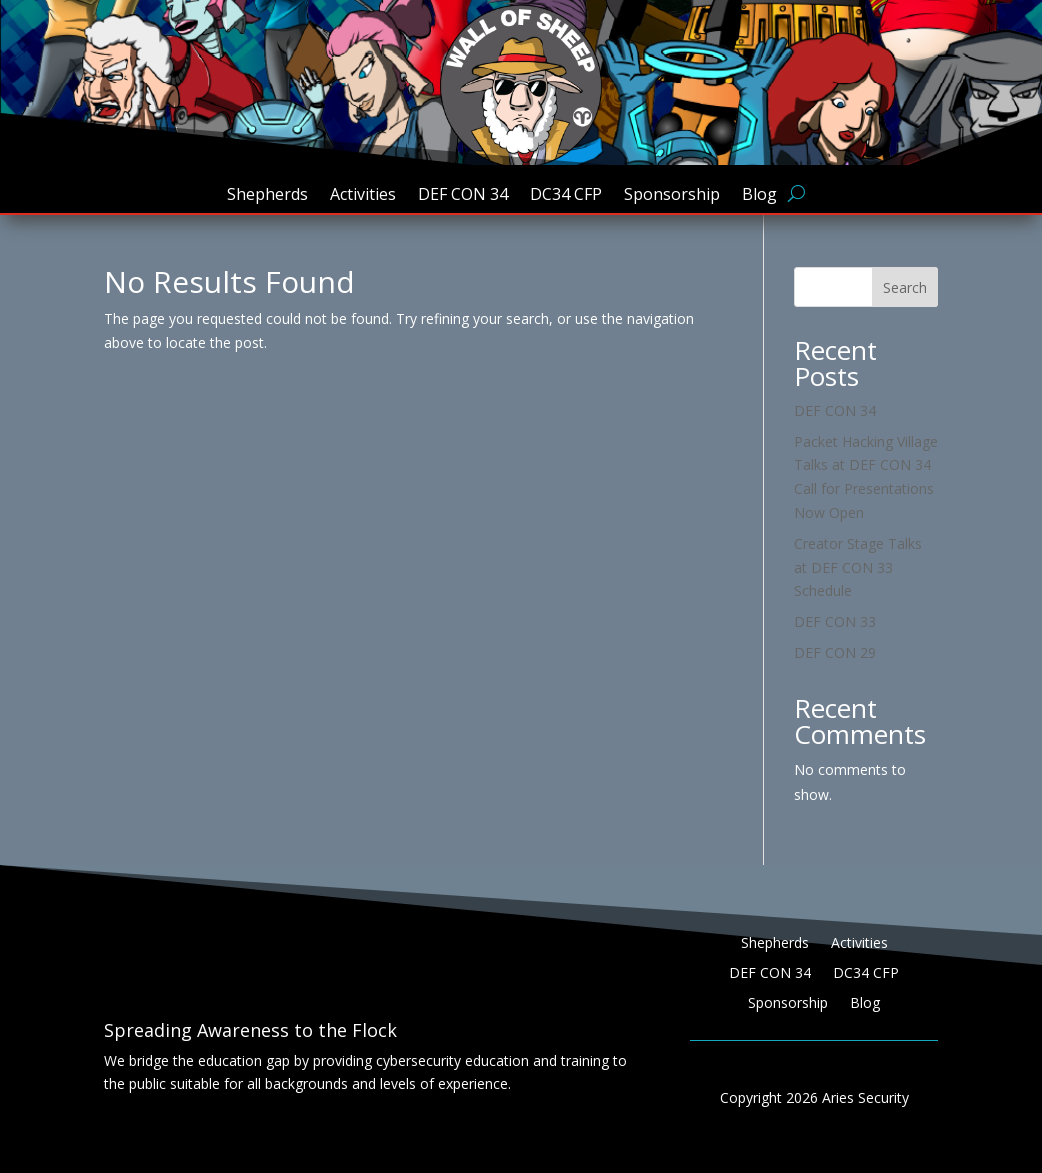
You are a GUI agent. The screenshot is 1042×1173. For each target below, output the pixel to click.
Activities (363, 196)
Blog (759, 196)
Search (905, 287)
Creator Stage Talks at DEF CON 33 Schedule (858, 567)
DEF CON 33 (835, 621)
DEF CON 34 (463, 196)
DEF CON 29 (835, 652)
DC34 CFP (566, 196)
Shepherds (267, 196)
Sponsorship (672, 196)
